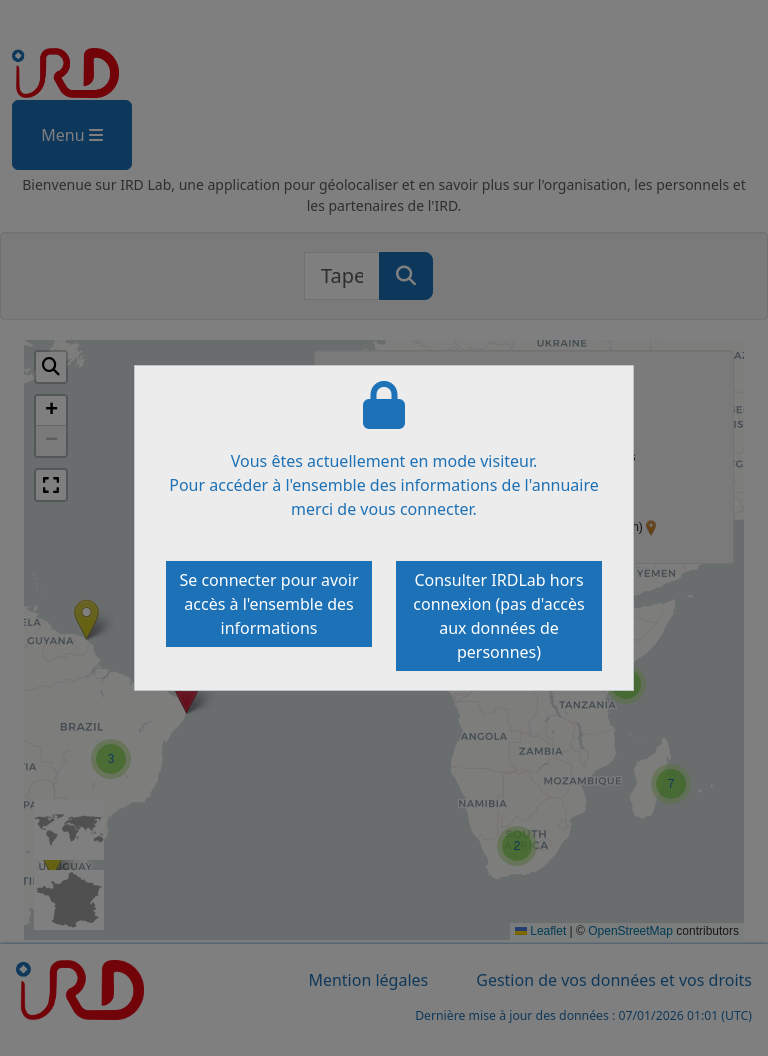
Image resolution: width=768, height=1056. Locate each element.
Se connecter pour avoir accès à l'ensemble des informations (268, 604)
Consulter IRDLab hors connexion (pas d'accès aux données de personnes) (498, 616)
